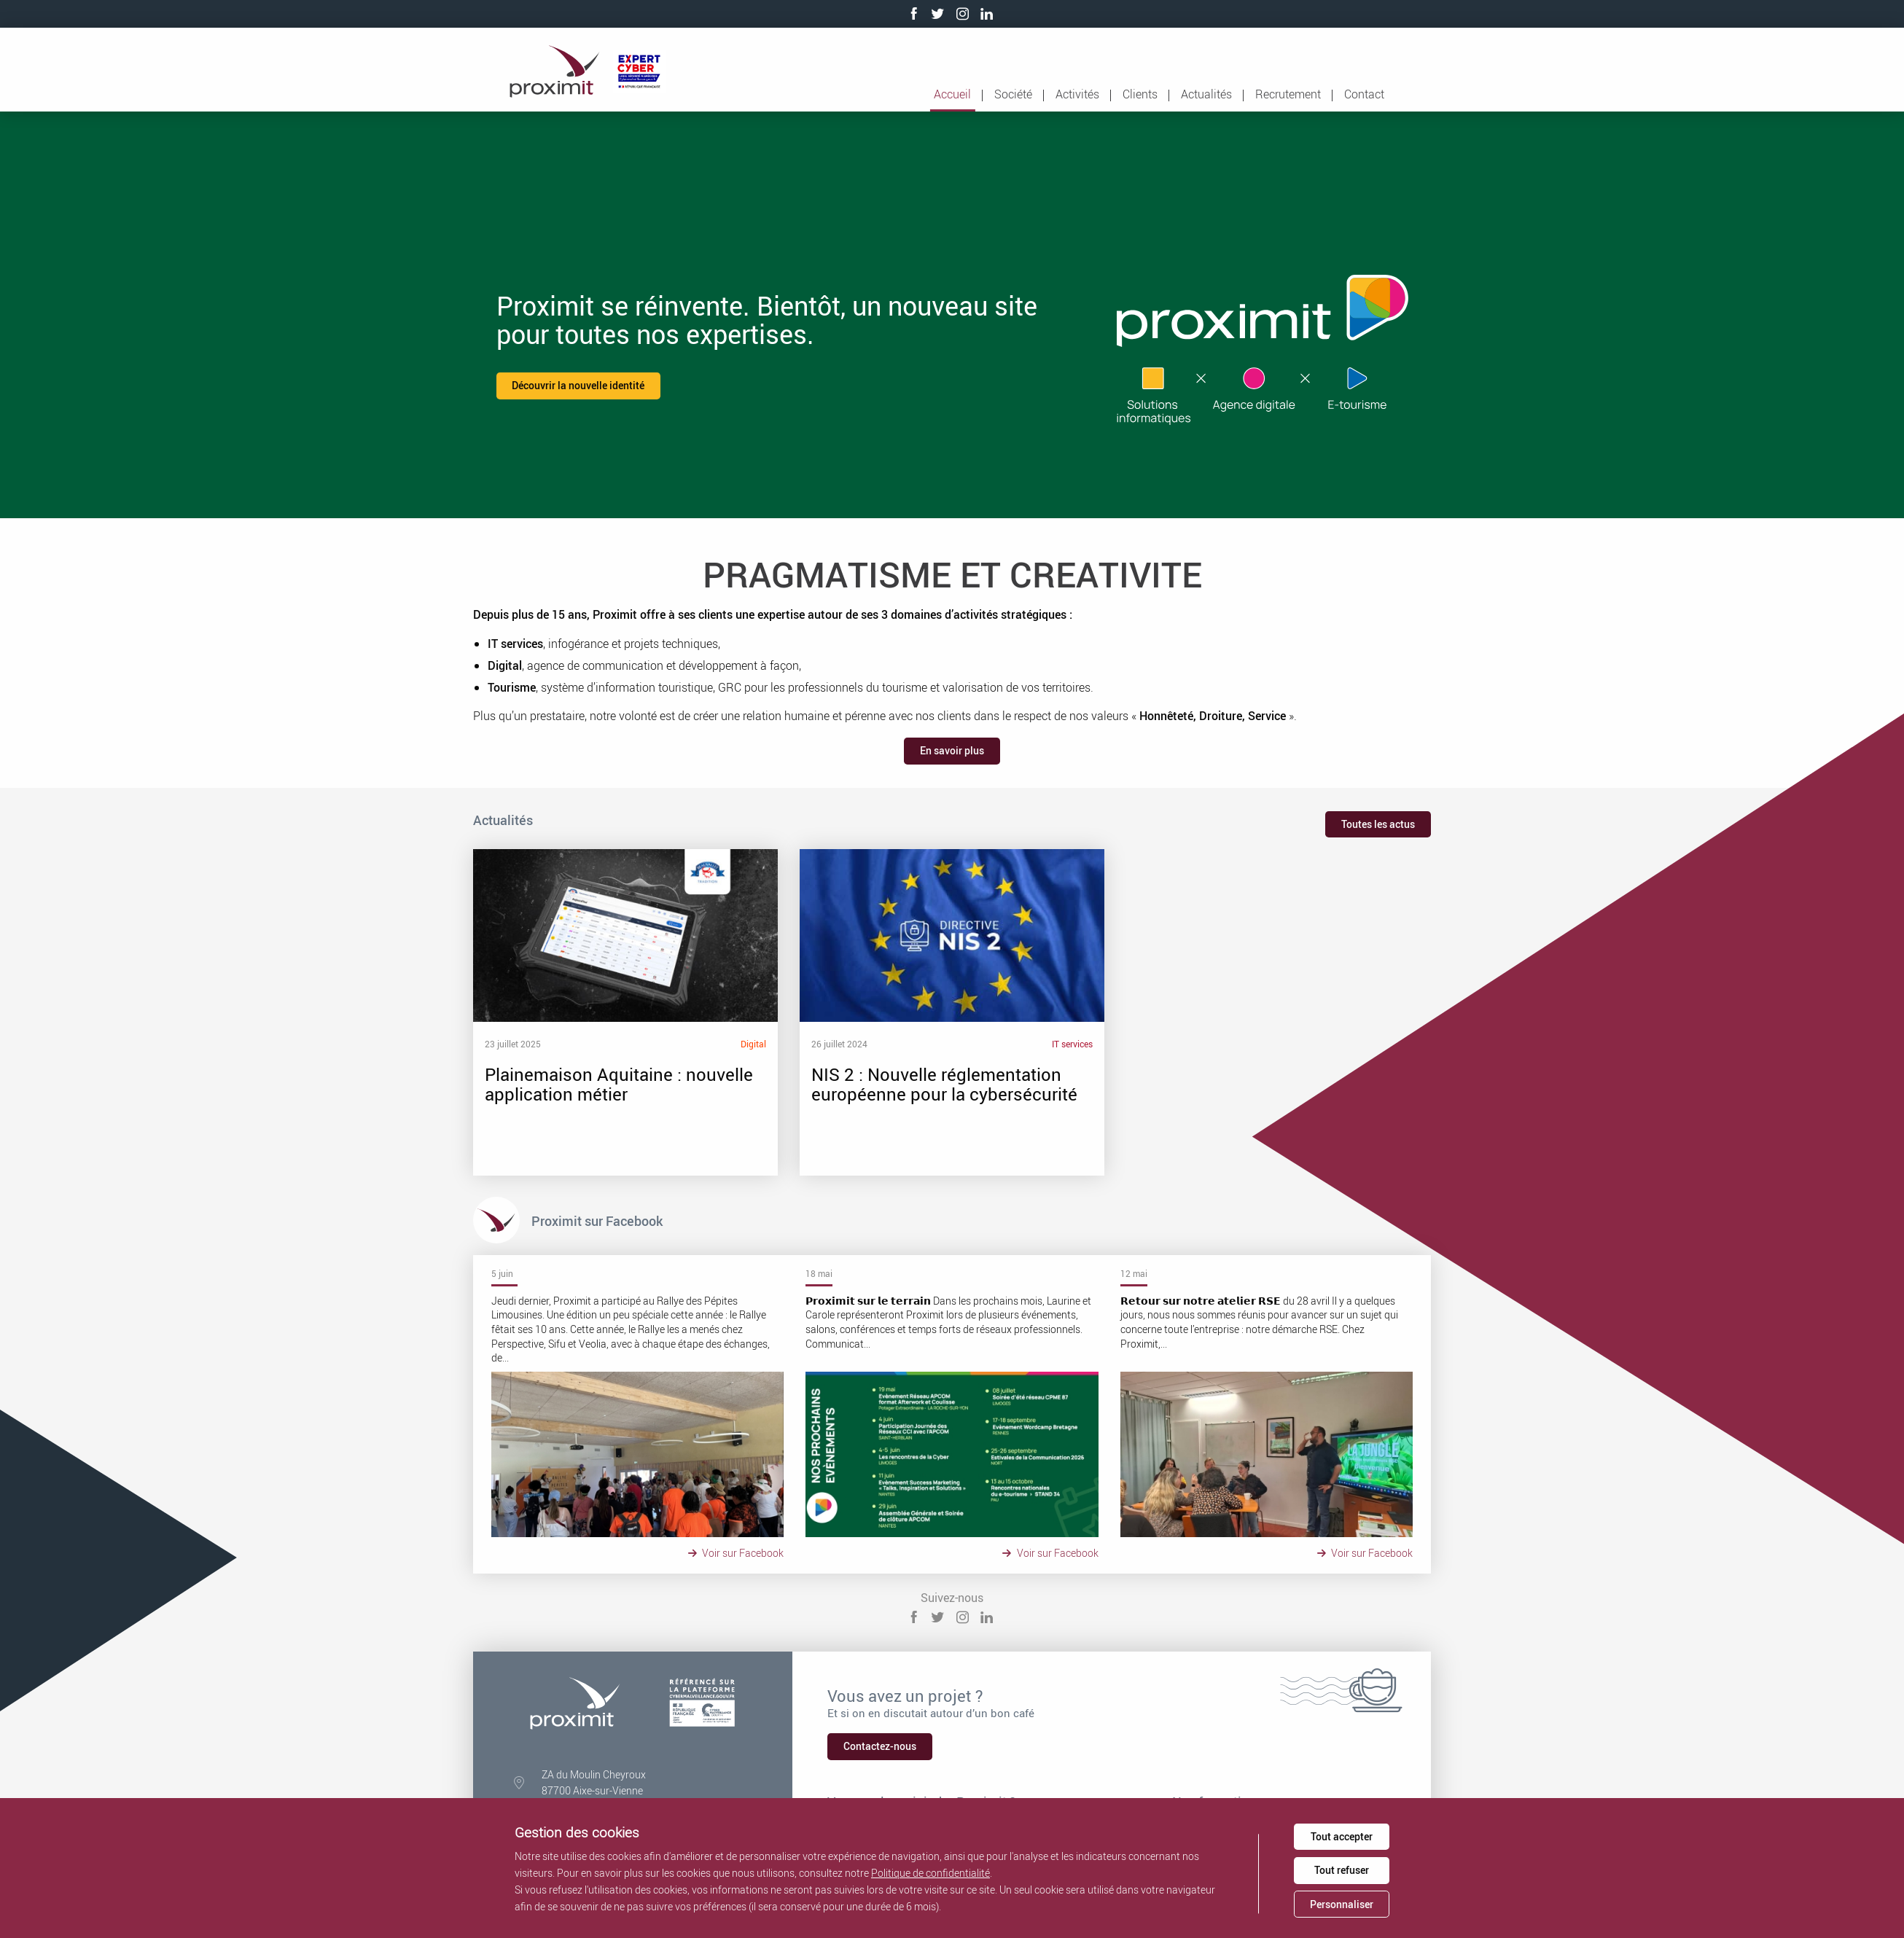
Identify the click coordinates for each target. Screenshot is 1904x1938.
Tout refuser (1341, 1870)
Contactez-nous (879, 1746)
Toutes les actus (1378, 824)
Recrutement (1288, 94)
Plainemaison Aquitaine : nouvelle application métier (560, 1012)
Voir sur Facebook (738, 1553)
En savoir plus (952, 750)
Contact (1364, 94)
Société (1013, 94)
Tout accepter (1342, 1836)
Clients (1140, 94)
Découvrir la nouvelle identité (578, 385)
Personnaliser (1341, 1904)
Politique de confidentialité (930, 1873)
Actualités (1206, 94)
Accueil (952, 94)
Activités (1077, 94)
